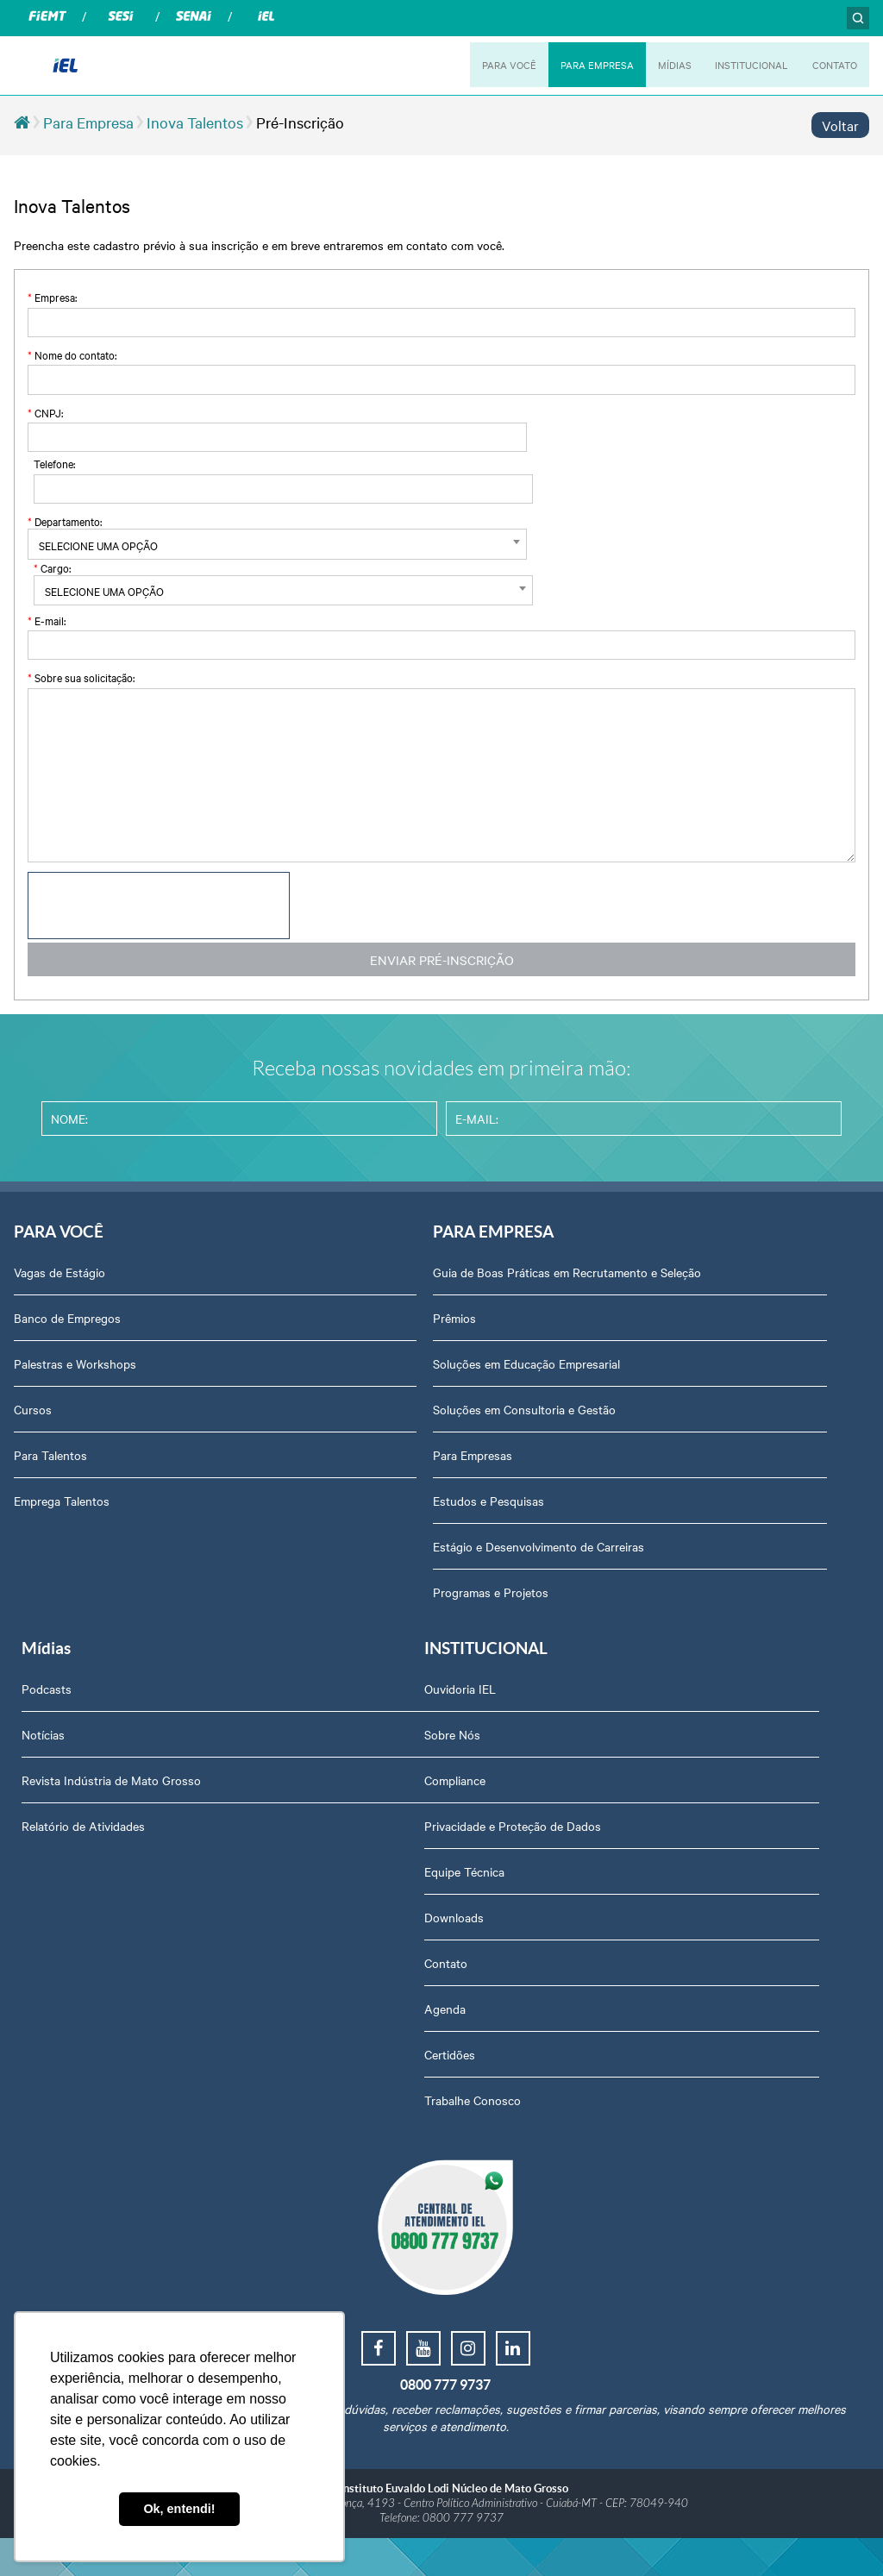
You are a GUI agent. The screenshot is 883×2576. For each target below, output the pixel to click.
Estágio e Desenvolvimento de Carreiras (414, 1571)
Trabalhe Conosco (62, 2130)
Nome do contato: (72, 354)
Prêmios (330, 1342)
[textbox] (231, 545)
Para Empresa (88, 122)
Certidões (39, 2084)
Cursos (33, 1417)
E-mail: (47, 620)
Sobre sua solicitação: (81, 677)
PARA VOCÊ (491, 64)
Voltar (840, 125)
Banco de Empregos (67, 1325)
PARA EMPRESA (583, 64)
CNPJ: (45, 412)
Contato (35, 1993)
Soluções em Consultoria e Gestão (400, 1434)
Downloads (43, 1947)
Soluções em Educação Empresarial (402, 1388)
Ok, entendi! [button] (179, 2509)
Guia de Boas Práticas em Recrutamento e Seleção (421, 1288)
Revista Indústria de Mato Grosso (683, 1371)
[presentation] (159, 905)
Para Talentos (50, 1462)
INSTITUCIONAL (744, 64)
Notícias (615, 1325)
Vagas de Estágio (59, 1279)
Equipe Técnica (54, 1901)
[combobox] (231, 544)
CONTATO (832, 64)
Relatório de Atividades (655, 1417)
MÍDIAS (663, 64)
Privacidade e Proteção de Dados (102, 1856)
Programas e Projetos (366, 1617)
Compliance (44, 1810)
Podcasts (619, 1279)
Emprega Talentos (62, 1508)
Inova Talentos (195, 122)
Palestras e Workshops (75, 1371)
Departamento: (65, 521)
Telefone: (54, 463)
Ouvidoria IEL (49, 1718)
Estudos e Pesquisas (364, 1525)
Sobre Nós (42, 1764)
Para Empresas (348, 1480)
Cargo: (52, 567)
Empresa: (52, 296)
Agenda (34, 2038)
